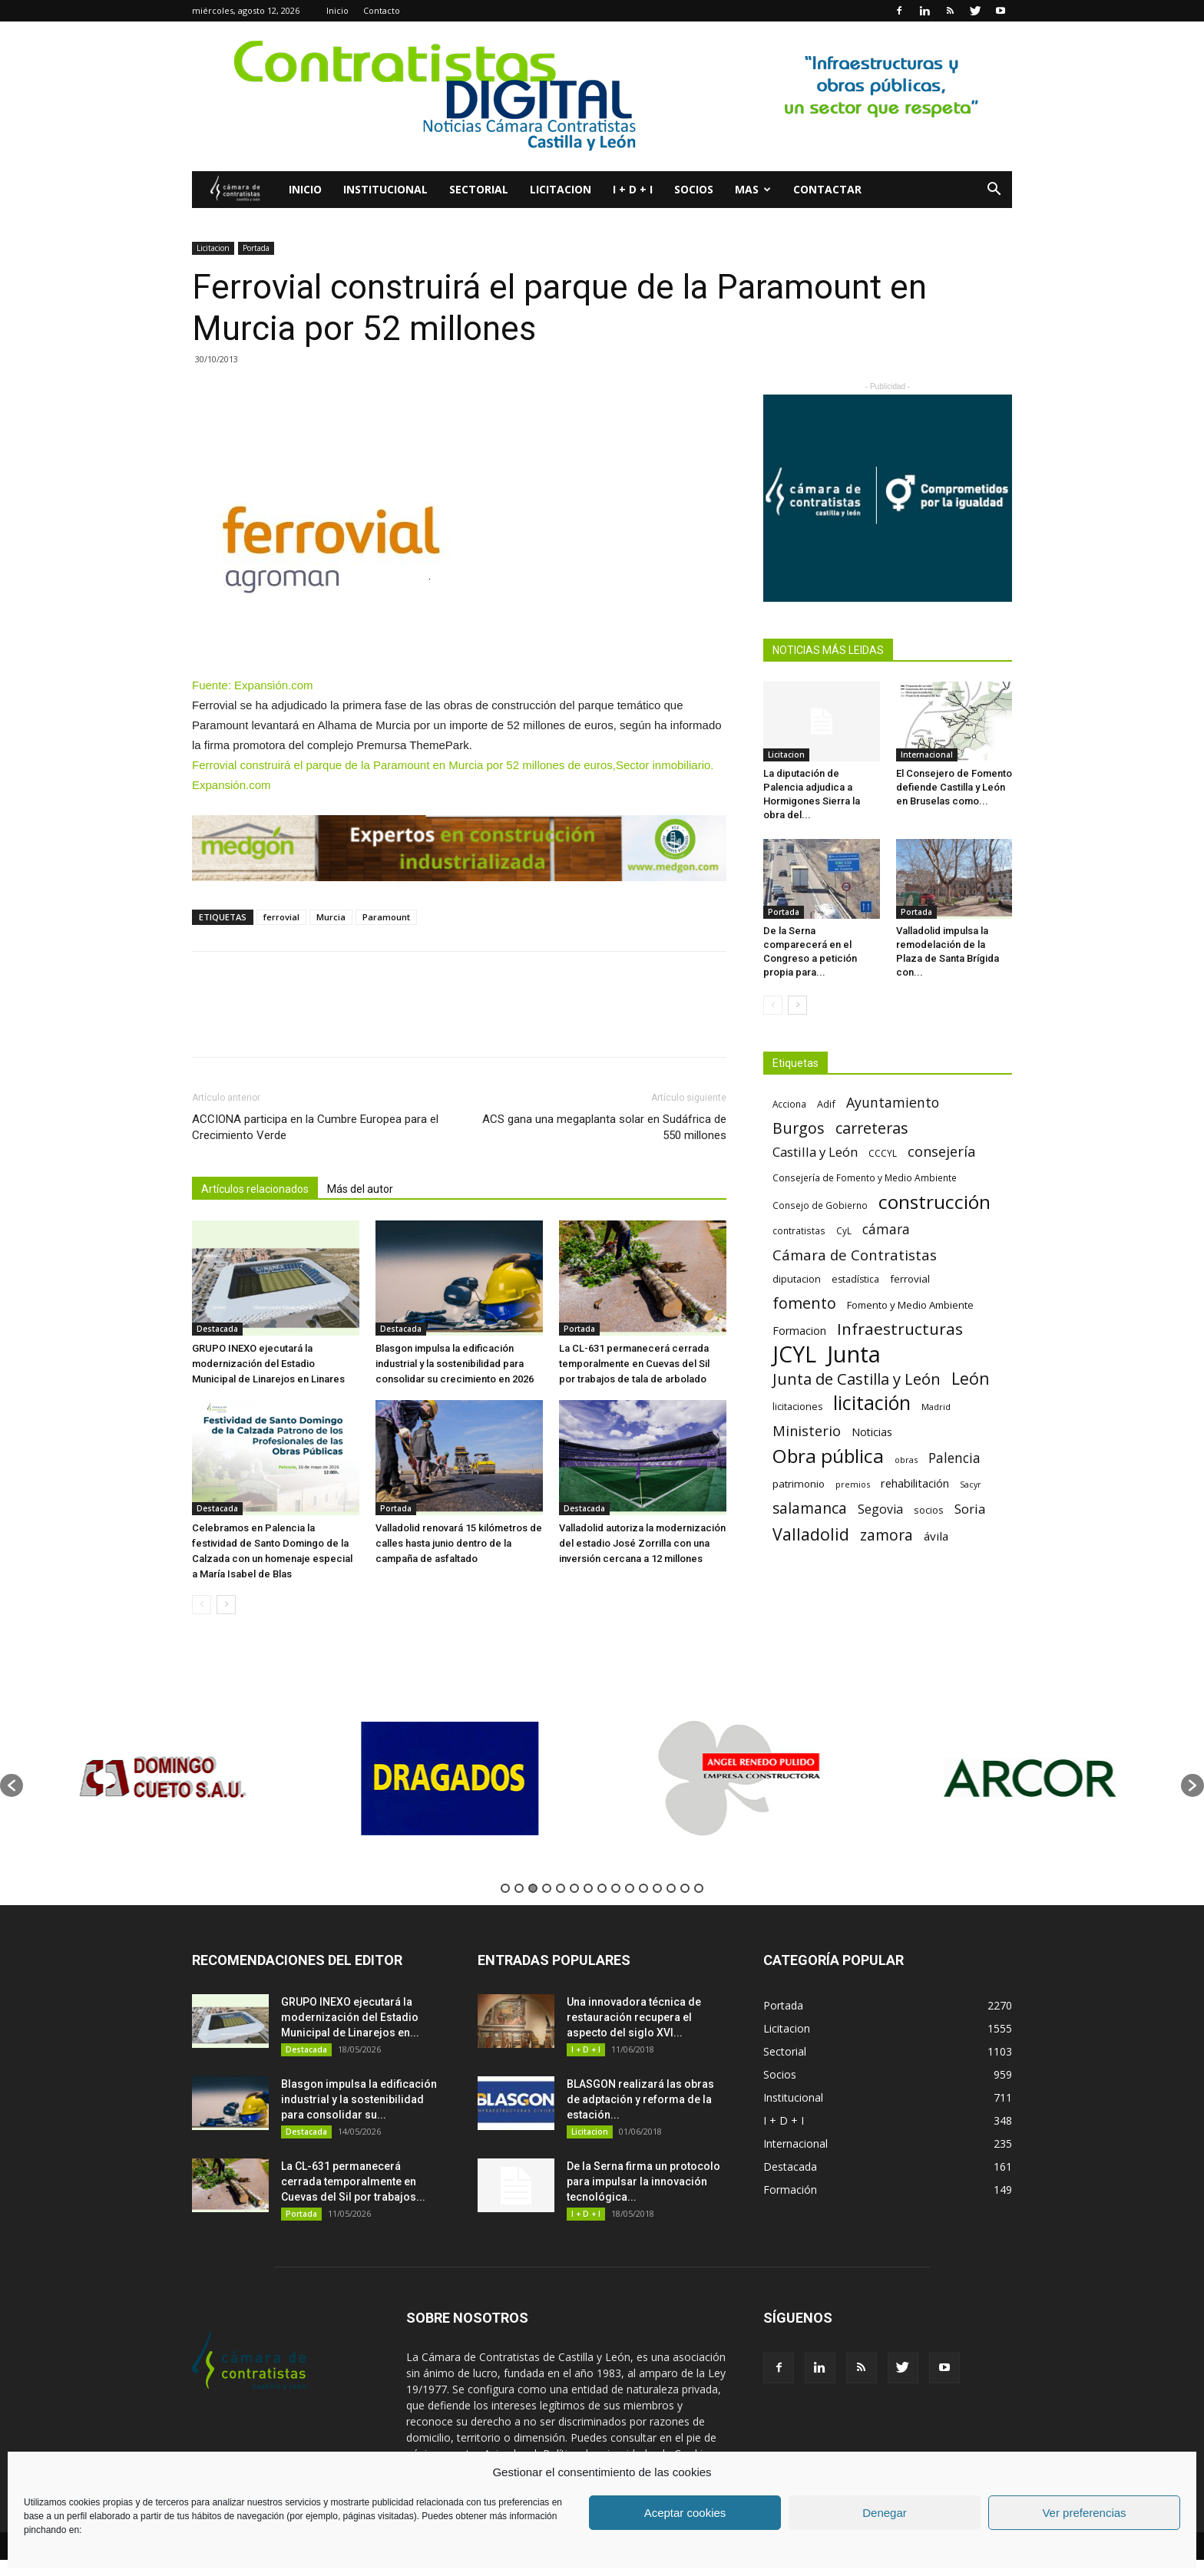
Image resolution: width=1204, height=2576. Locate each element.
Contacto (381, 10)
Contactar (827, 189)
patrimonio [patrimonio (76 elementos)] (798, 1484)
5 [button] (560, 1888)
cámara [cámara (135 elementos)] (886, 1229)
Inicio (337, 10)
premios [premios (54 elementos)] (852, 1484)
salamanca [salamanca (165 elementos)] (809, 1509)
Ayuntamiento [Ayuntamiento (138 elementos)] (892, 1103)
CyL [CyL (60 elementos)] (844, 1230)
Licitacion (560, 189)
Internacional (927, 754)
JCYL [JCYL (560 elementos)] (794, 1354)
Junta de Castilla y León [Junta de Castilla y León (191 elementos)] (856, 1379)
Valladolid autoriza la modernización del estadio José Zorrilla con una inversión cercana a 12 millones (642, 1543)
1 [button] (505, 1888)
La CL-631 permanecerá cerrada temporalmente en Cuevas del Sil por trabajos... (353, 2181)
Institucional (385, 189)
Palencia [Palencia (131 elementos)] (954, 1458)
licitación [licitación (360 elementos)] (872, 1403)
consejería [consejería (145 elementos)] (941, 1152)
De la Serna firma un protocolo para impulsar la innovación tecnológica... (643, 2181)
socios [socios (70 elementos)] (929, 1510)
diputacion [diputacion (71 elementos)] (796, 1279)
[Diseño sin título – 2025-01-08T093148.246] (459, 848)
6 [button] (574, 1888)
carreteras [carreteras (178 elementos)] (871, 1128)
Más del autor (360, 1189)
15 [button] (698, 1888)
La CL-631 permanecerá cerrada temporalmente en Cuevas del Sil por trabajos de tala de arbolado (634, 1363)
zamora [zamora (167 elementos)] (886, 1535)
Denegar (884, 2512)
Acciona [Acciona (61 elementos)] (789, 1104)
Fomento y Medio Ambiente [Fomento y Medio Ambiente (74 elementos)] (910, 1305)
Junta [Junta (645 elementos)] (854, 1354)
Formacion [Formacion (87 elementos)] (799, 1330)
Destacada (217, 1328)
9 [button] (615, 1888)
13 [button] (671, 1888)
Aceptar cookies (685, 2512)
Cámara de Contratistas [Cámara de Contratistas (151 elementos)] (854, 1255)
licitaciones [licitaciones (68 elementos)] (797, 1406)
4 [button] (546, 1888)
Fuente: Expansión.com (252, 685)
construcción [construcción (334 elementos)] (934, 1202)
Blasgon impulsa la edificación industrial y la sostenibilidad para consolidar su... (359, 2099)
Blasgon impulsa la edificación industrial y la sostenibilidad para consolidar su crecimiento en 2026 (454, 1363)
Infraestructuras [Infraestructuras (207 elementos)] (900, 1329)
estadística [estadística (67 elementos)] (855, 1279)
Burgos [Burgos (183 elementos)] (798, 1128)
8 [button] (602, 1888)
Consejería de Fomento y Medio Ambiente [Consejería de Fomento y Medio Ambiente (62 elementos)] (864, 1177)
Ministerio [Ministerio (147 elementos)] (806, 1430)
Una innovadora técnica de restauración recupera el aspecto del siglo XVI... (634, 2017)
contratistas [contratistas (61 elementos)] (798, 1230)
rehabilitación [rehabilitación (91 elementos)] (915, 1483)
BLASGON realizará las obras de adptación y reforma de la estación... (640, 2099)
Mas (753, 189)
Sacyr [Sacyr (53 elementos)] (970, 1484)
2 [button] (519, 1888)
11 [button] (643, 1888)
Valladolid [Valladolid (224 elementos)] (810, 1534)
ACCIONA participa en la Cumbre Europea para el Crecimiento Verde (315, 1127)
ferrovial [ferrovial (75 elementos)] (910, 1279)
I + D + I (633, 189)
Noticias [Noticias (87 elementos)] (872, 1432)
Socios (693, 189)
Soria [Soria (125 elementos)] (970, 1509)
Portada (256, 248)
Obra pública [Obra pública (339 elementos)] (828, 1456)
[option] (168, 1778)
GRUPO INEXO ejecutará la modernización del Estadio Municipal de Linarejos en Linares (268, 1363)
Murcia (331, 917)
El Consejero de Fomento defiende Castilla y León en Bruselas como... (954, 787)
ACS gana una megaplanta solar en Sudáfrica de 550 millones (604, 1127)
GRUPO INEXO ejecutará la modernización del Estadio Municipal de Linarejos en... (350, 2017)
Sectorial (478, 189)
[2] (602, 96)
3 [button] (533, 1888)
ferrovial (281, 917)
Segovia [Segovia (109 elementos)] (880, 1509)
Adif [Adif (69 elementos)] (826, 1104)
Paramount (386, 917)
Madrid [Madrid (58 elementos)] (936, 1406)
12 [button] (657, 1888)
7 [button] (588, 1888)
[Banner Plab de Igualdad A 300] (887, 498)
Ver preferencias (1084, 2512)
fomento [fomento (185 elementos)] (804, 1303)
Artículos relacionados (255, 1189)
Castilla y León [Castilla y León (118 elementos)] (815, 1152)
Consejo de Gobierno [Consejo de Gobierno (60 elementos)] (820, 1205)
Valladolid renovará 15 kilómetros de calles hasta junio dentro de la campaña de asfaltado (458, 1543)
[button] (993, 190)
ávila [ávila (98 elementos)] (936, 1536)
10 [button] (629, 1888)
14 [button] (685, 1888)
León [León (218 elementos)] (970, 1378)
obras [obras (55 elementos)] (906, 1459)
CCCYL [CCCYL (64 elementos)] (882, 1153)
